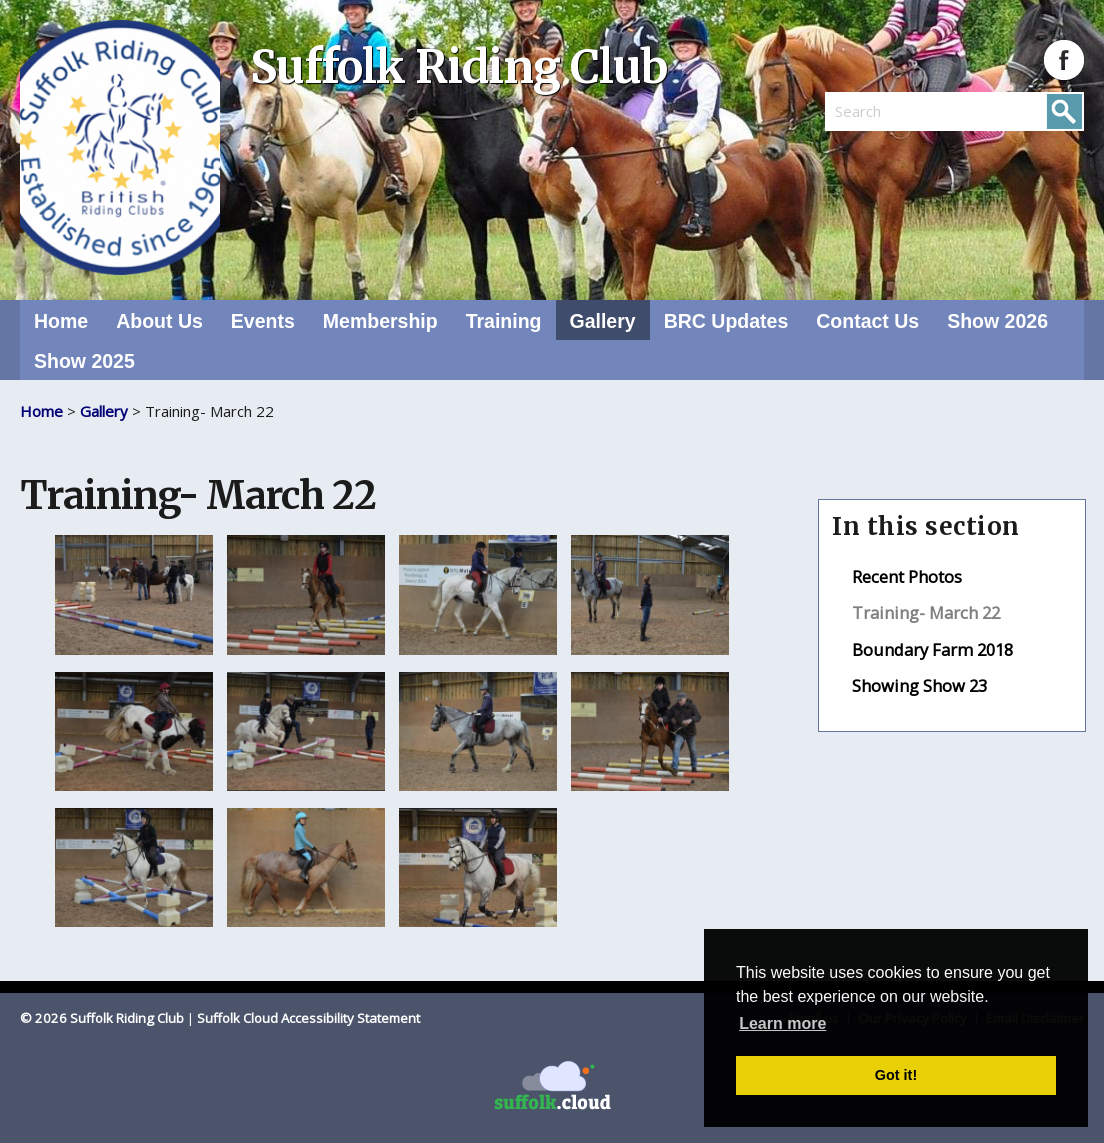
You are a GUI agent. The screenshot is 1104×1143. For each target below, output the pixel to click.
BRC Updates (726, 321)
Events (263, 321)
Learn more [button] (782, 1023)
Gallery (603, 321)
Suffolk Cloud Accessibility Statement (308, 1018)
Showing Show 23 (919, 685)
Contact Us (867, 321)
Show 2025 (84, 361)
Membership (380, 321)
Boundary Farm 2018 (932, 649)
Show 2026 (997, 321)
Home (61, 321)
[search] (889, 111)
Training (504, 321)
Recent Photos (907, 576)
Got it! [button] (896, 1075)
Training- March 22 (926, 612)
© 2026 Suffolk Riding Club (102, 1018)
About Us (159, 321)
